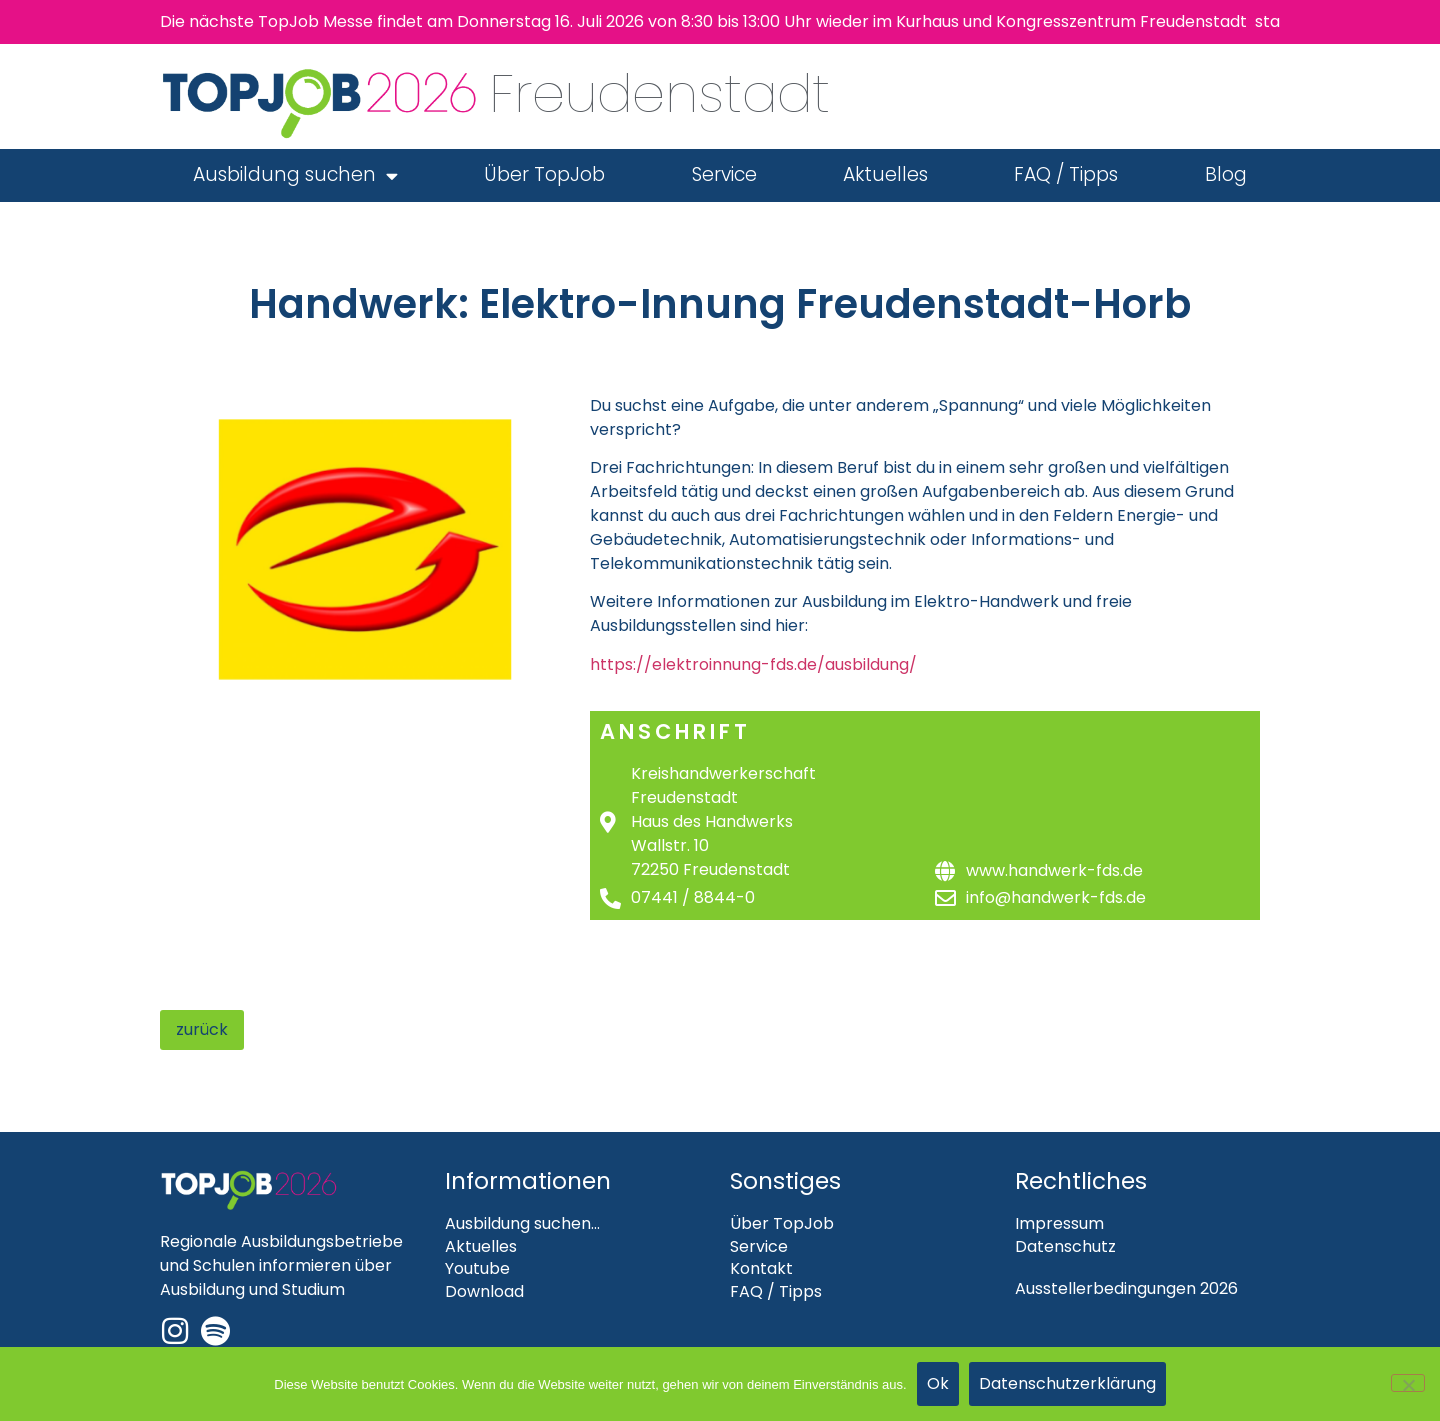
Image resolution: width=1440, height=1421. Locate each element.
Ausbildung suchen (295, 175)
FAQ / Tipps (1066, 174)
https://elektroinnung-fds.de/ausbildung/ (753, 664)
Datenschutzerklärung (1067, 1383)
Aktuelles (885, 174)
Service (724, 174)
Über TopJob (544, 174)
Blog (1226, 174)
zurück (202, 1029)
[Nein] (1408, 1383)
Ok (938, 1383)
